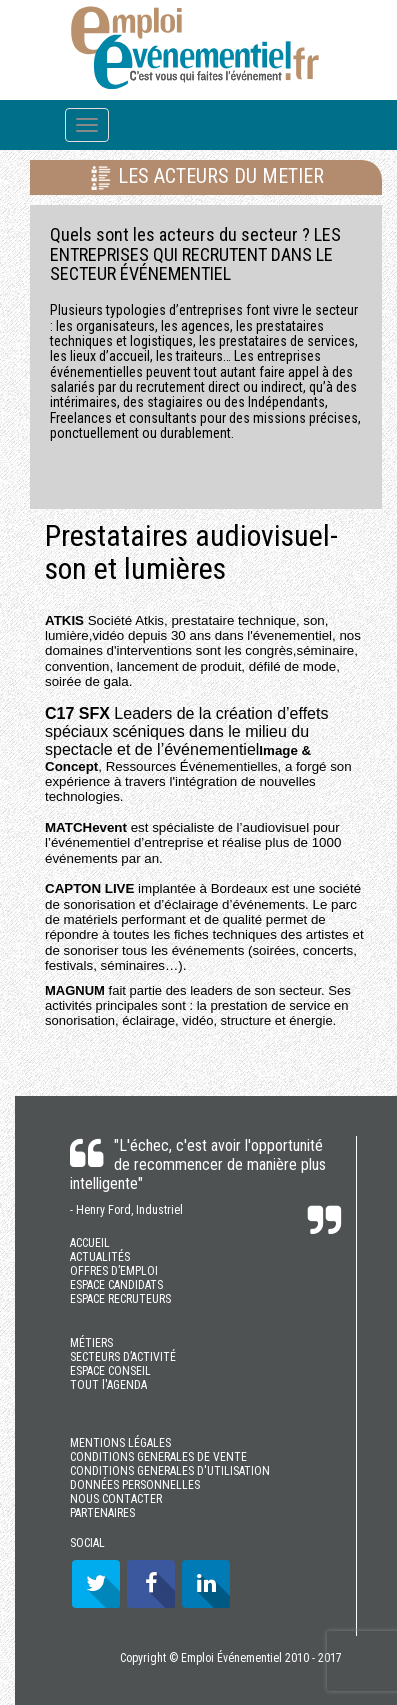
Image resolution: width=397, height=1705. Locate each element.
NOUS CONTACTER (116, 1499)
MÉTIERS (91, 1343)
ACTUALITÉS (100, 1257)
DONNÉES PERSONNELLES (135, 1485)
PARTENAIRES (102, 1513)
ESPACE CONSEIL (110, 1371)
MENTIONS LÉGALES (120, 1443)
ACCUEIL (90, 1243)
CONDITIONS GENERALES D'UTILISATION (170, 1471)
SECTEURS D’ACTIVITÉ (123, 1357)
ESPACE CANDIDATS (116, 1285)
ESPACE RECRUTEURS (120, 1299)
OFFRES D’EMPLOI (114, 1271)
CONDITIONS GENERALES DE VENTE (158, 1457)
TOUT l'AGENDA (108, 1385)
